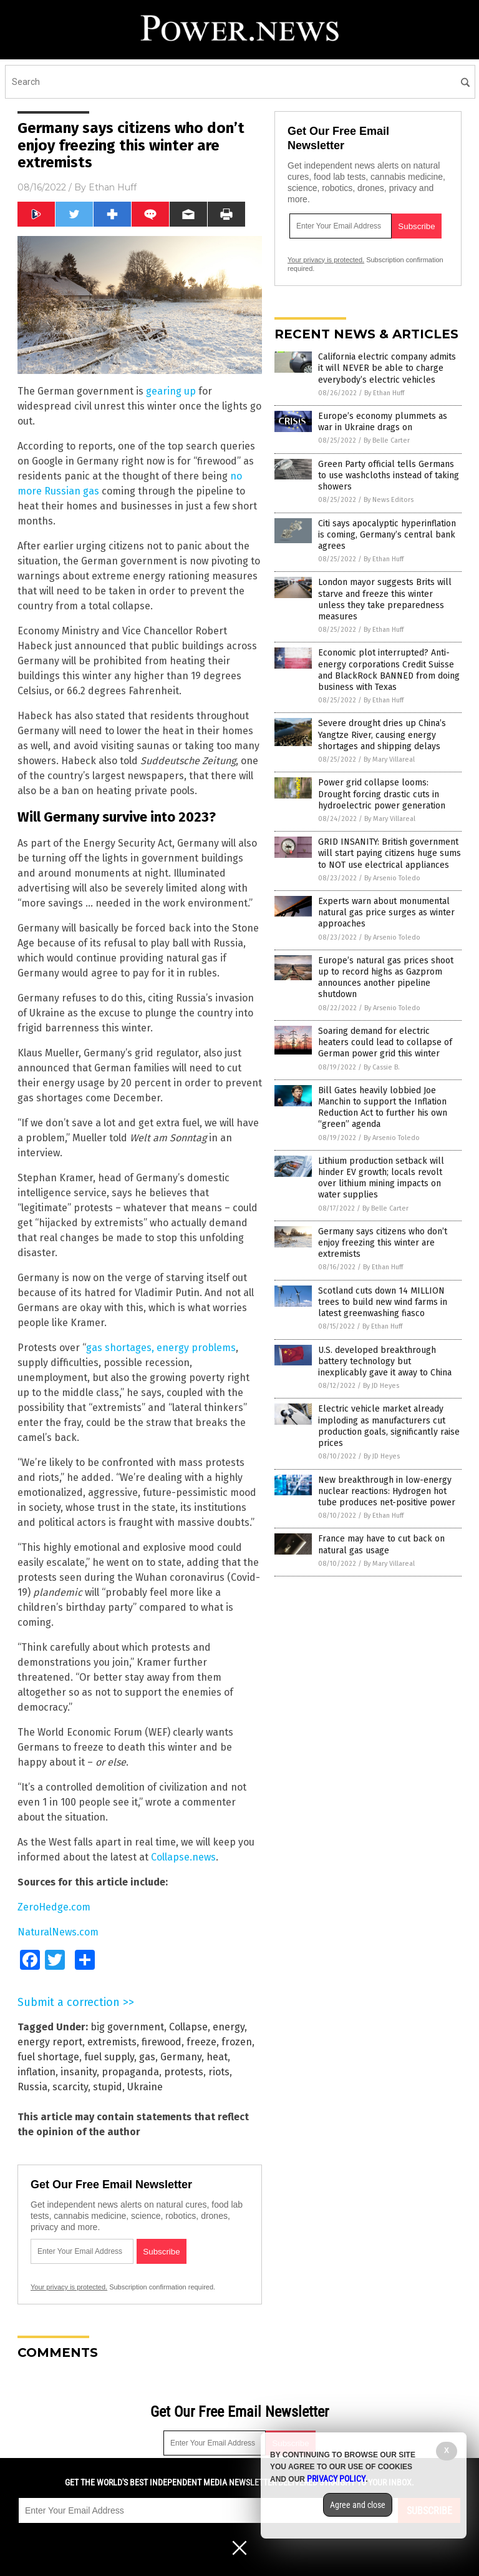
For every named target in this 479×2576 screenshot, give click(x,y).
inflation (36, 2072)
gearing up (171, 391)
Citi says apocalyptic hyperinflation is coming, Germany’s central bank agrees (387, 534)
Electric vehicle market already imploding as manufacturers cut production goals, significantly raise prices (389, 1426)
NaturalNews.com (58, 1932)
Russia (32, 2087)
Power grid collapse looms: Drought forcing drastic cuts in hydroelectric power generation (381, 793)
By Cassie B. (382, 1067)
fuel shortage (48, 2057)
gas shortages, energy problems (161, 1348)
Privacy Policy (336, 2479)
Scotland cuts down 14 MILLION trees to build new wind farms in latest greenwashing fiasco (382, 1302)
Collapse (188, 2027)
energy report (49, 2042)
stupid (107, 2087)
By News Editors (389, 500)
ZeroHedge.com (53, 1907)
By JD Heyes (381, 1386)
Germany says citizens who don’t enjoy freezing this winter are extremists (382, 1242)
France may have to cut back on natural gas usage (381, 1544)
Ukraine (145, 2087)
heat (217, 2057)
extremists (112, 2042)
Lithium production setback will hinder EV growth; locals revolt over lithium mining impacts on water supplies (381, 1178)
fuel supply (109, 2057)
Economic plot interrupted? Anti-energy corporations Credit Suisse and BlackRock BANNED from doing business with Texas (389, 669)
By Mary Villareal (389, 759)
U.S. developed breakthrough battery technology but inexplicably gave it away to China (385, 1361)
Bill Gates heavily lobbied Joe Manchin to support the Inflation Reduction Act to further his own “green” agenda (382, 1107)
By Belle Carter (387, 440)
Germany (180, 2057)
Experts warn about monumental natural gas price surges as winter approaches (386, 912)
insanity (78, 2072)
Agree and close (357, 2505)
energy (228, 2027)
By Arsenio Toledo (392, 878)
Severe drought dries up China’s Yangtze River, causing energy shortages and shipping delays (382, 734)
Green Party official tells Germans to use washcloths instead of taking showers (388, 475)
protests (183, 2072)
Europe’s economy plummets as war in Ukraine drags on (382, 422)
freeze (201, 2042)
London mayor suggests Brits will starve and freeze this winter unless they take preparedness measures (385, 599)
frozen (236, 2042)
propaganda (130, 2072)
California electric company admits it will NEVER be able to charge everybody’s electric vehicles (387, 368)
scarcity (70, 2087)
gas (147, 2057)
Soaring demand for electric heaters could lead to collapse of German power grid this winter (385, 1042)
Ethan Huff (113, 187)
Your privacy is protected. (69, 2287)
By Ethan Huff (384, 393)
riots (219, 2072)
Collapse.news (183, 1857)
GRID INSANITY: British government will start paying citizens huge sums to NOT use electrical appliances (389, 853)
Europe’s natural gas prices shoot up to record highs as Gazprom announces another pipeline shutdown (385, 977)
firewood (161, 2042)
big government (127, 2027)
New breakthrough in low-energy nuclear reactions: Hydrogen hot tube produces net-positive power (386, 1491)
